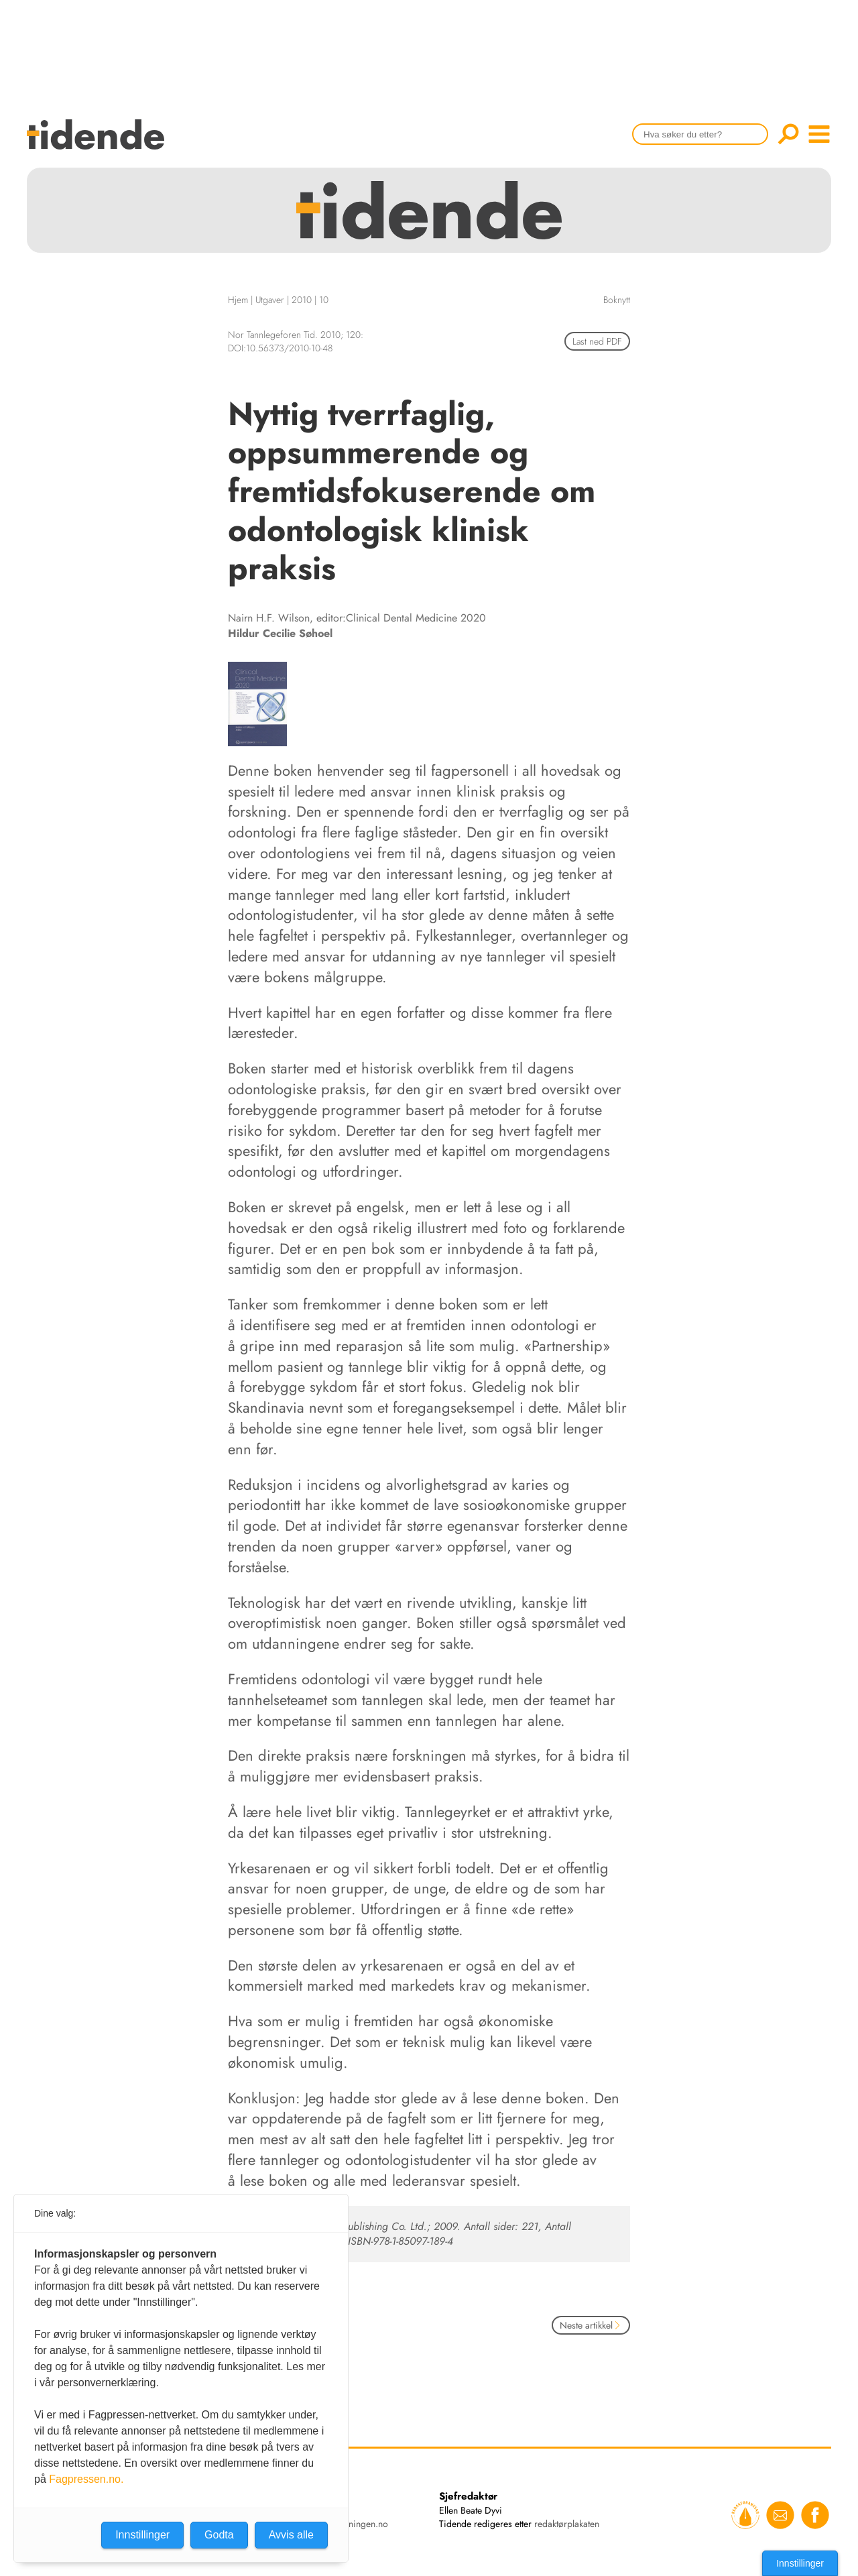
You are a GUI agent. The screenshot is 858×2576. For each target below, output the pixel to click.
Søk (788, 134)
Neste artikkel (591, 2325)
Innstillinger (800, 2563)
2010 (302, 299)
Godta (219, 2534)
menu (819, 134)
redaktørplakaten (566, 2523)
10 (323, 299)
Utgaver (269, 299)
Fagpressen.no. (86, 2479)
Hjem (238, 299)
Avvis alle (291, 2534)
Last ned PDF (597, 341)
